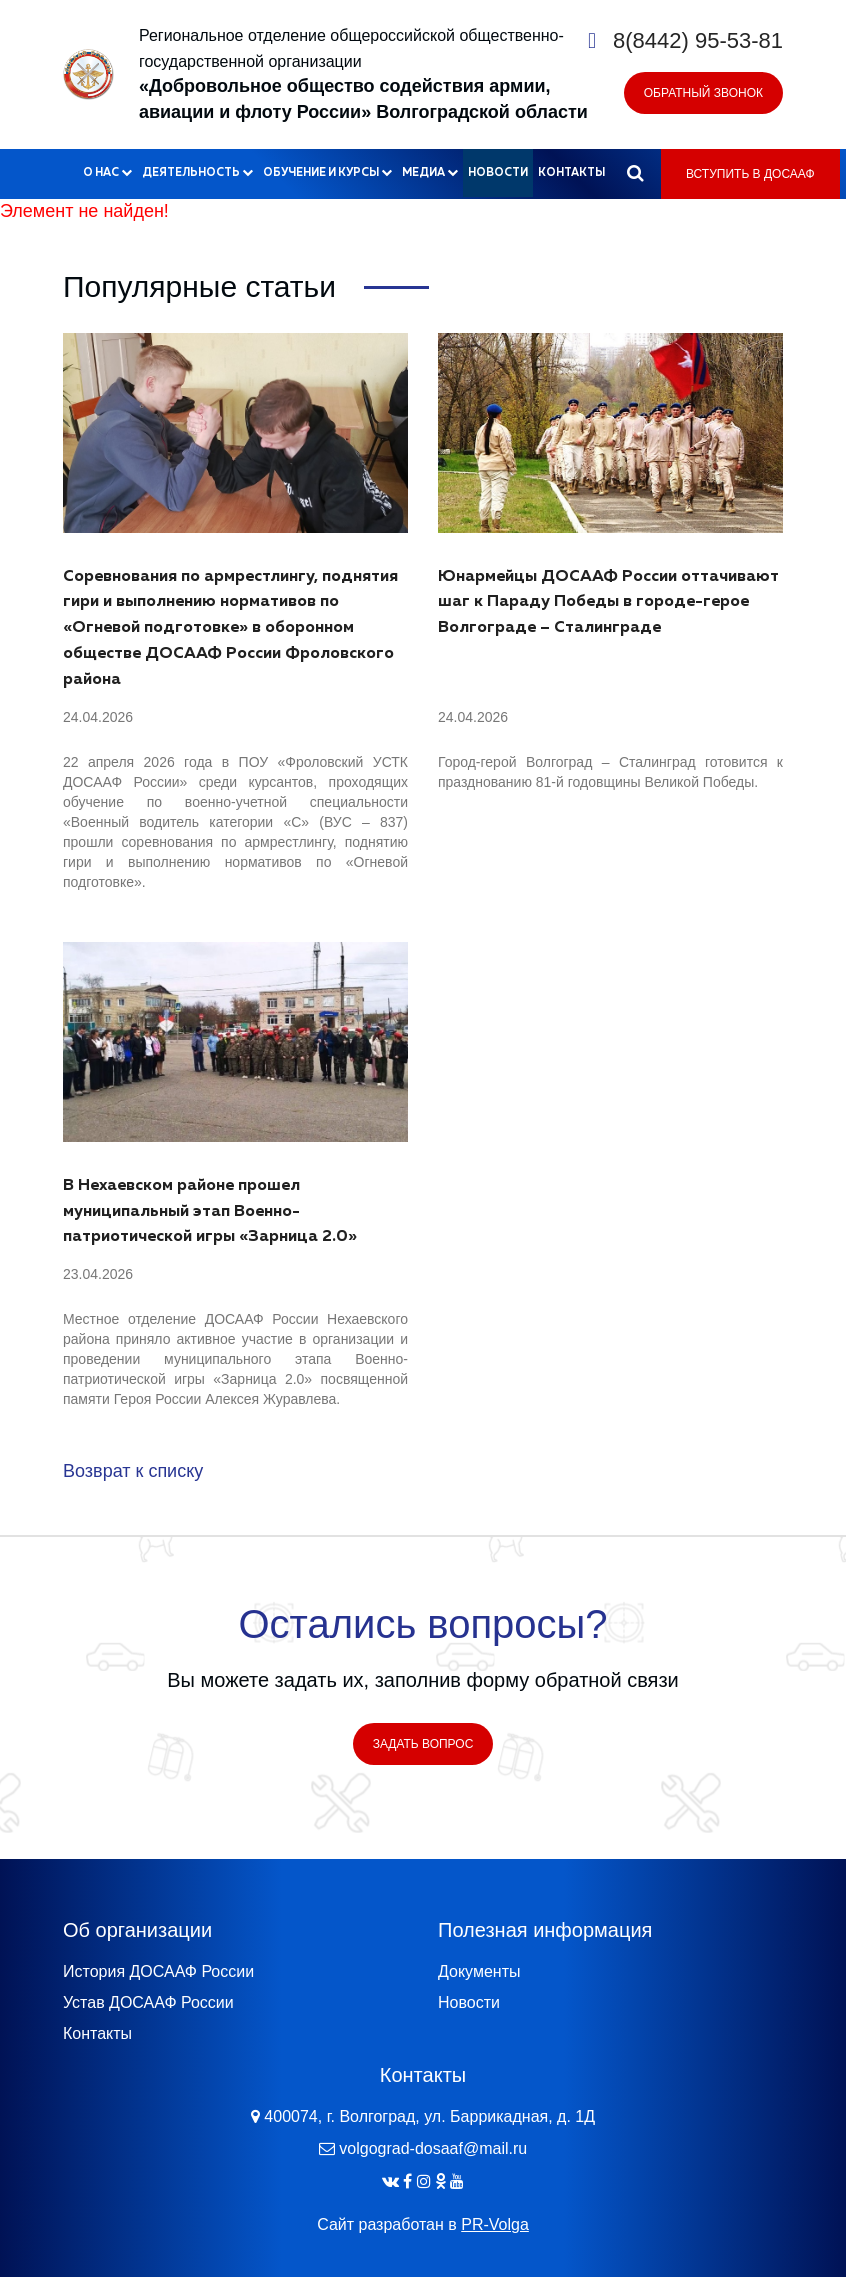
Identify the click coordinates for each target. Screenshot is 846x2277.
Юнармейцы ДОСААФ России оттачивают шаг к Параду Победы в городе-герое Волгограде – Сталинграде (608, 603)
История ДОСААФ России (158, 1971)
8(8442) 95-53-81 (698, 40)
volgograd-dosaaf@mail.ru (433, 2148)
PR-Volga (495, 2224)
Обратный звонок (703, 93)
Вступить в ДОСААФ (750, 174)
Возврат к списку (133, 1471)
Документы (479, 1971)
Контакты (571, 172)
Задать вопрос (423, 1744)
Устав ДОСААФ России (148, 2002)
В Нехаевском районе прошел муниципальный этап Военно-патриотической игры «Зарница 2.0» (210, 1212)
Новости (498, 172)
